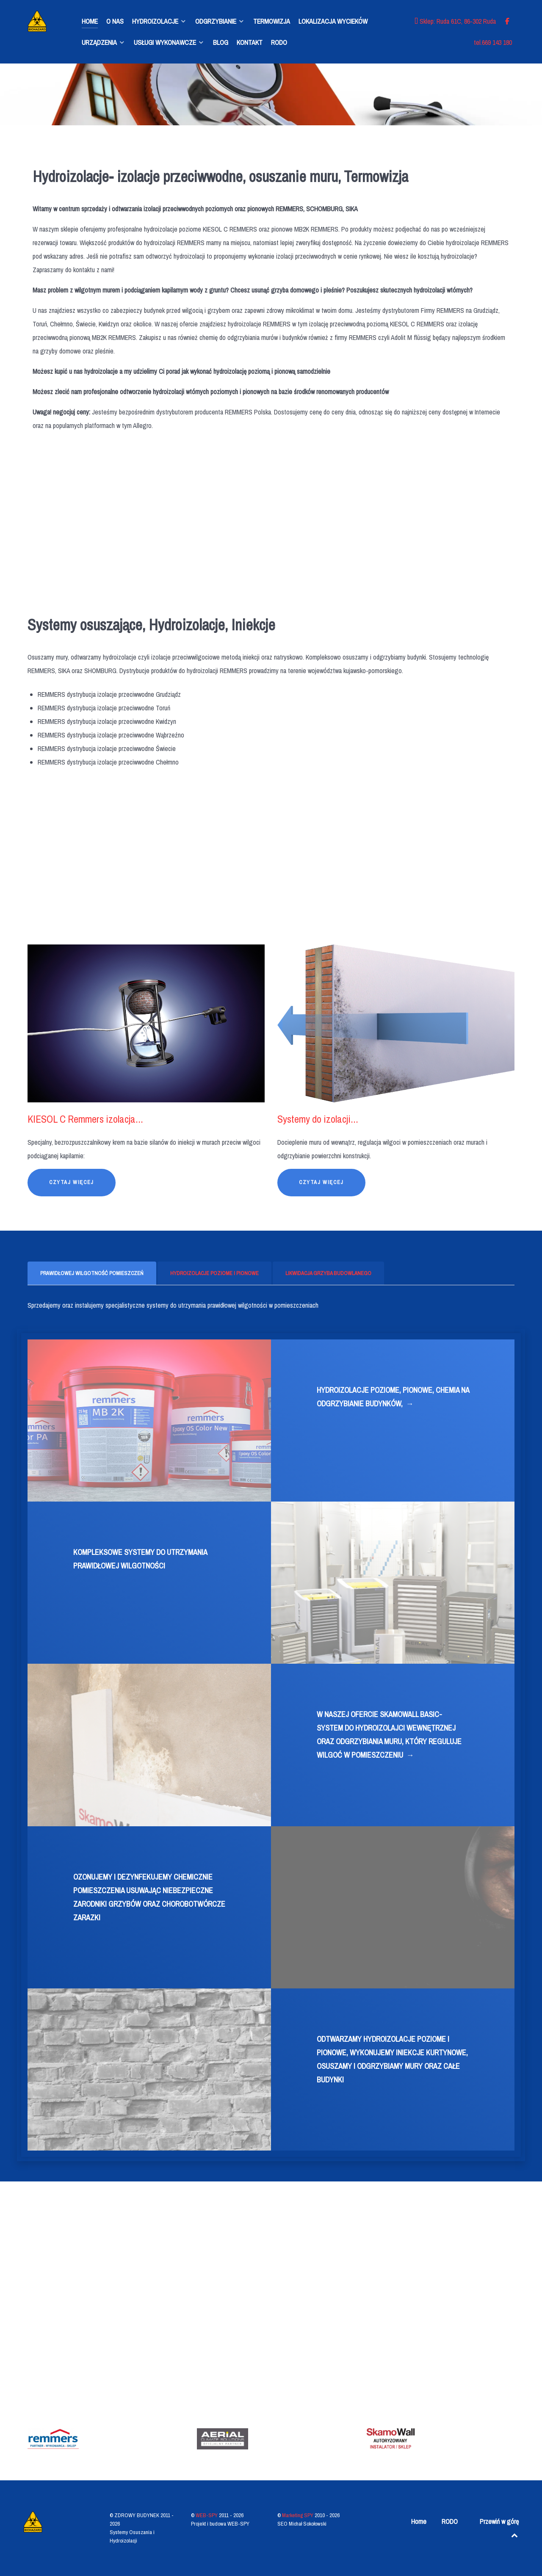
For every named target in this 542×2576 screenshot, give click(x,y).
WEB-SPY (207, 2515)
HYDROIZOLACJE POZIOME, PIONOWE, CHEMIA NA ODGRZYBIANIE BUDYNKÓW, (393, 1398)
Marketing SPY (298, 2515)
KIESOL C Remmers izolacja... (85, 1119)
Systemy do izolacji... (317, 1119)
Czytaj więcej (71, 1182)
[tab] (93, 1273)
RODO (450, 2521)
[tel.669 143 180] (492, 42)
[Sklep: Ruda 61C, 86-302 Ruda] (456, 21)
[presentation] (92, 1273)
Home (418, 2521)
